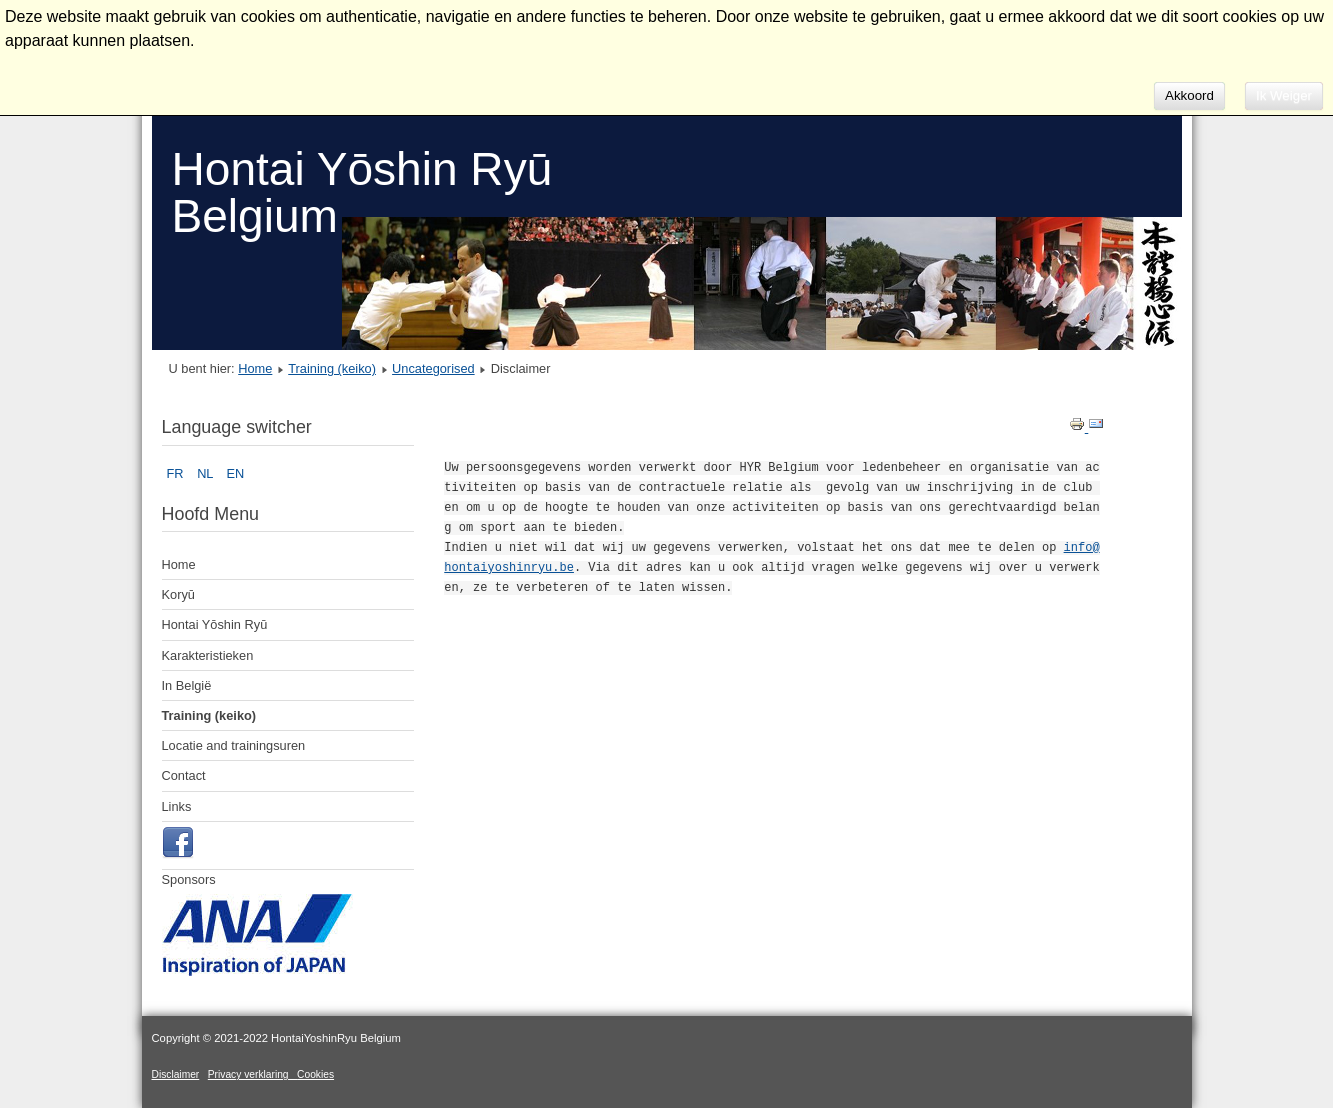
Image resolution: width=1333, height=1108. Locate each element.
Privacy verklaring (252, 1074)
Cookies (315, 1074)
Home (255, 368)
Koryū (178, 594)
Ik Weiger (1284, 95)
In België (187, 685)
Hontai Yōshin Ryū (215, 624)
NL (206, 473)
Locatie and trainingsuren (234, 745)
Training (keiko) (332, 368)
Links (177, 806)
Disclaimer (176, 1074)
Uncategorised (433, 368)
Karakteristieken (208, 655)
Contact (184, 775)
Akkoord (1189, 95)
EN (236, 473)
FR (177, 473)
